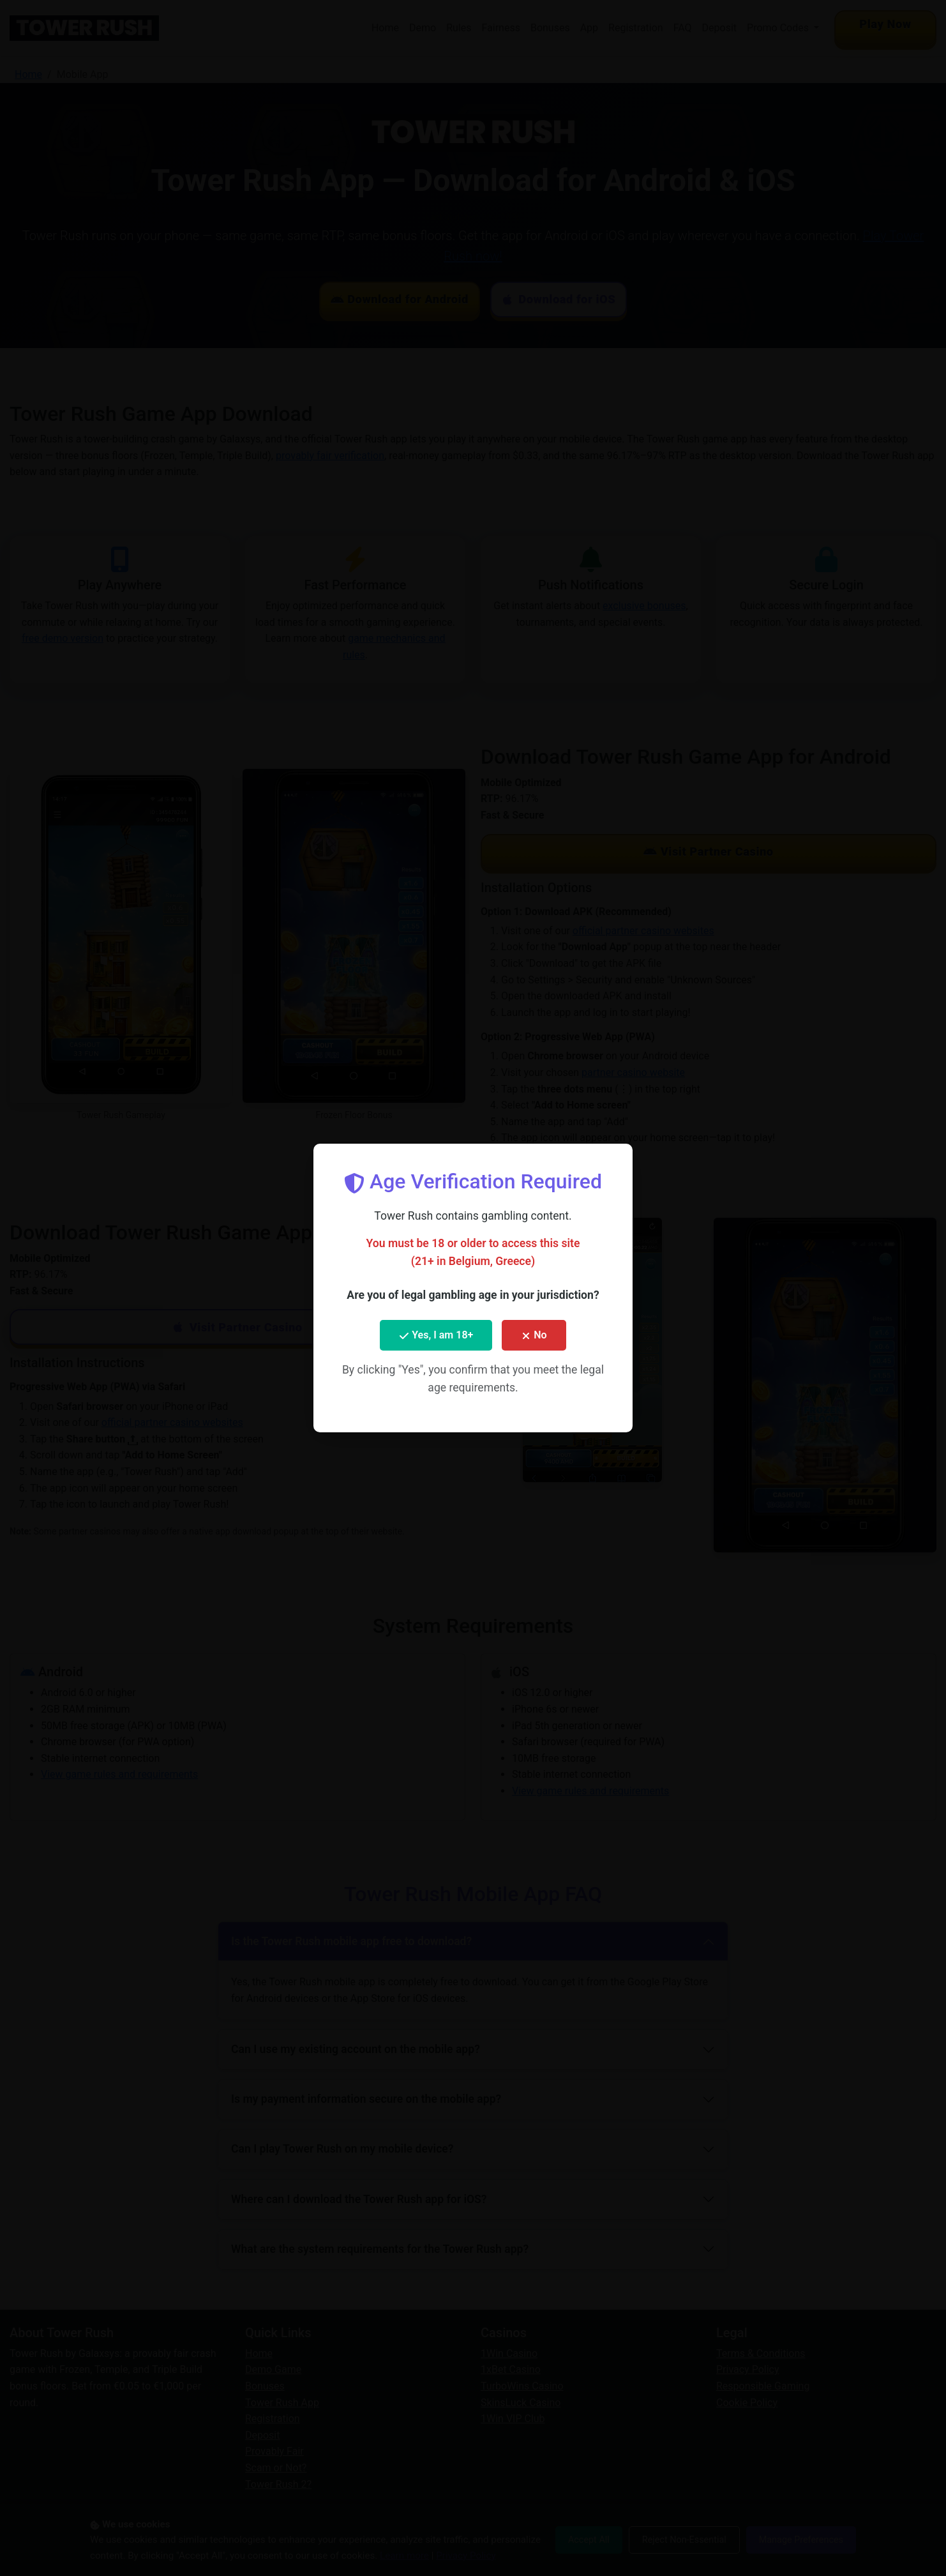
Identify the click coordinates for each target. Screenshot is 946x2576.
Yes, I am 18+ (436, 1335)
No (533, 1335)
